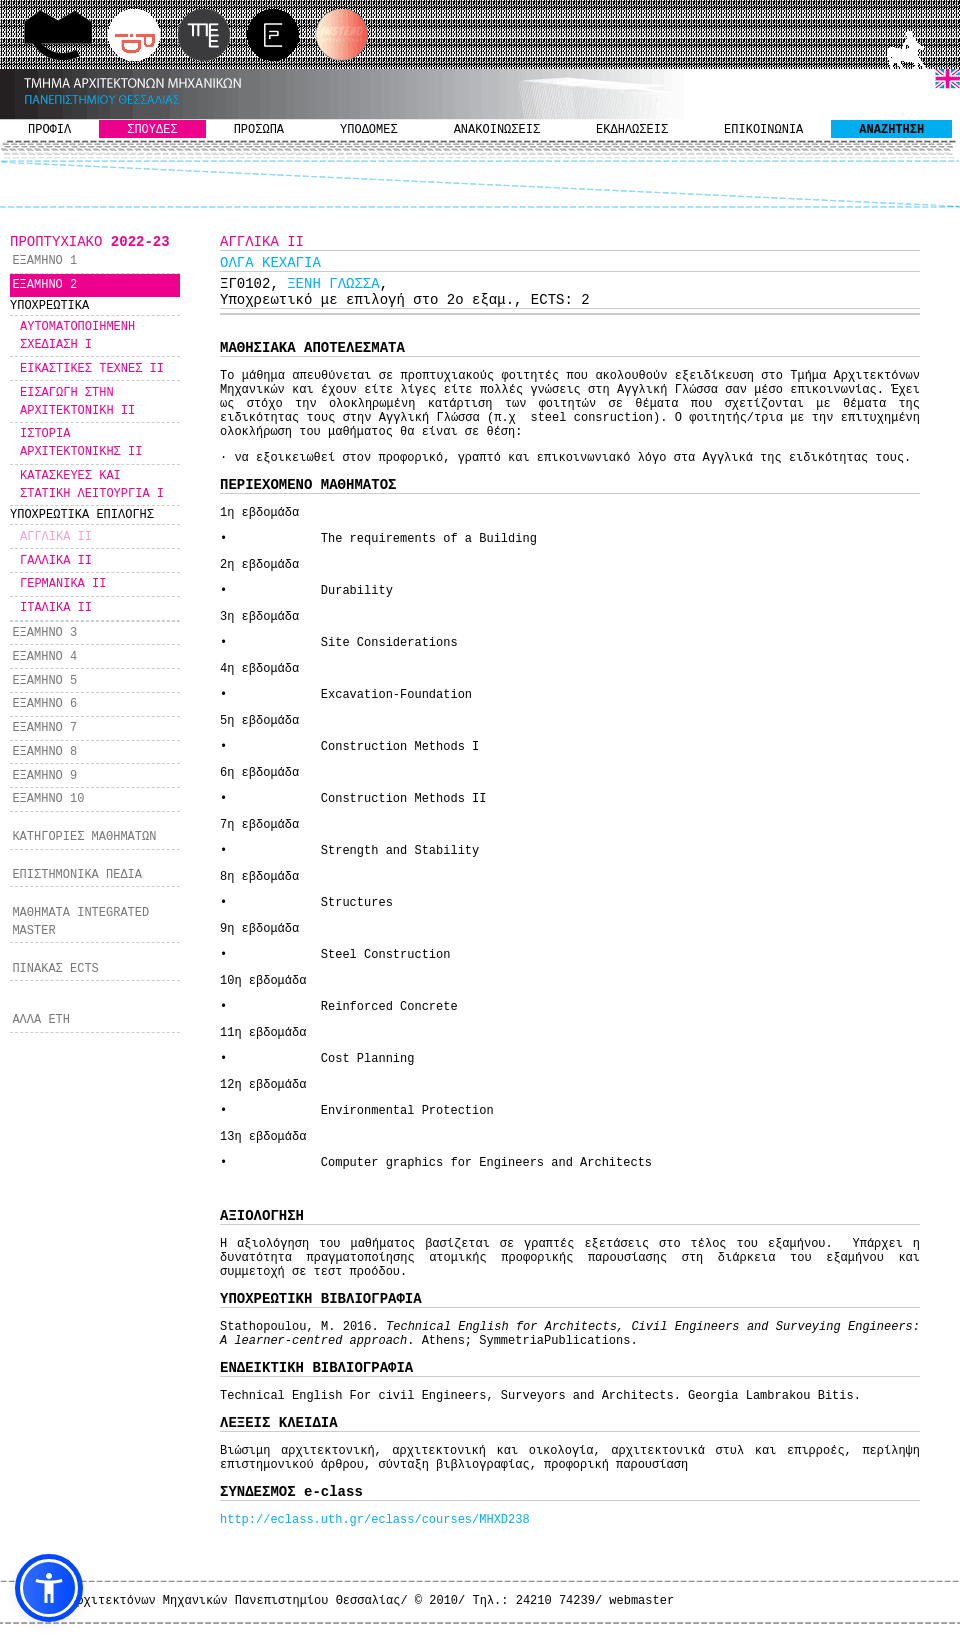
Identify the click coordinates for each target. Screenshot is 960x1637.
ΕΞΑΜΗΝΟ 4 (44, 657)
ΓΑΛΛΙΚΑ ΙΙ (56, 561)
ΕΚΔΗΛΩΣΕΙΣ (632, 130)
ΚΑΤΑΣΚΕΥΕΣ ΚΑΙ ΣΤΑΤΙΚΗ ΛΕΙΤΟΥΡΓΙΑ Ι (92, 485)
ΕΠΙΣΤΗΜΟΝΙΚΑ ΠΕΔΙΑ (77, 875)
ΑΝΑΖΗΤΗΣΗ (891, 130)
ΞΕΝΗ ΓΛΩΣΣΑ (333, 284)
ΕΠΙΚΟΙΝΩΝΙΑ (763, 130)
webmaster (641, 1601)
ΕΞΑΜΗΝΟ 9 (44, 776)
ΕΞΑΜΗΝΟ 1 (44, 261)
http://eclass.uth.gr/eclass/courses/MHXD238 (375, 1520)
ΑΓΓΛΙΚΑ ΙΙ (56, 537)
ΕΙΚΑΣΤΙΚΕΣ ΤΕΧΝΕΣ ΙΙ (92, 369)
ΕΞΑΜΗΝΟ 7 (44, 728)
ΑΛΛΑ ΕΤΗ (41, 1020)
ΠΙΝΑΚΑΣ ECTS (55, 969)
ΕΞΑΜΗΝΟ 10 (48, 799)
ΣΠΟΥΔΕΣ (152, 130)
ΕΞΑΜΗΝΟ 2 (44, 285)
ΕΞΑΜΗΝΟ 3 (44, 633)
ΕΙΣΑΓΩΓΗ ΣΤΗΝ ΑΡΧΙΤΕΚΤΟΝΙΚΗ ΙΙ (77, 402)
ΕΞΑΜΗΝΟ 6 (44, 704)
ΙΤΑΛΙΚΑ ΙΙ (56, 608)
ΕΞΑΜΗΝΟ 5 (44, 681)
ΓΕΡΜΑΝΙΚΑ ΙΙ (63, 584)
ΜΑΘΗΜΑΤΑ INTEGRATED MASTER (80, 922)
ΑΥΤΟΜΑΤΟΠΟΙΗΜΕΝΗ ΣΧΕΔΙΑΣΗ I (77, 336)
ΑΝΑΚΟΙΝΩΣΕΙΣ (497, 130)
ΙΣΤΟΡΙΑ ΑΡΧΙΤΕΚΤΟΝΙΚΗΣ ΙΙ (81, 443)
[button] (49, 1588)
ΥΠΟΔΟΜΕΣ (369, 130)
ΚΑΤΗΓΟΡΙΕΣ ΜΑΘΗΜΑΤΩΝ (84, 837)
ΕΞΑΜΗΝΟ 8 (44, 752)
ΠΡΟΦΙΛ (49, 130)
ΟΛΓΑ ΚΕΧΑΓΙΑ (270, 263)
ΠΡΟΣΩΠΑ (259, 130)
